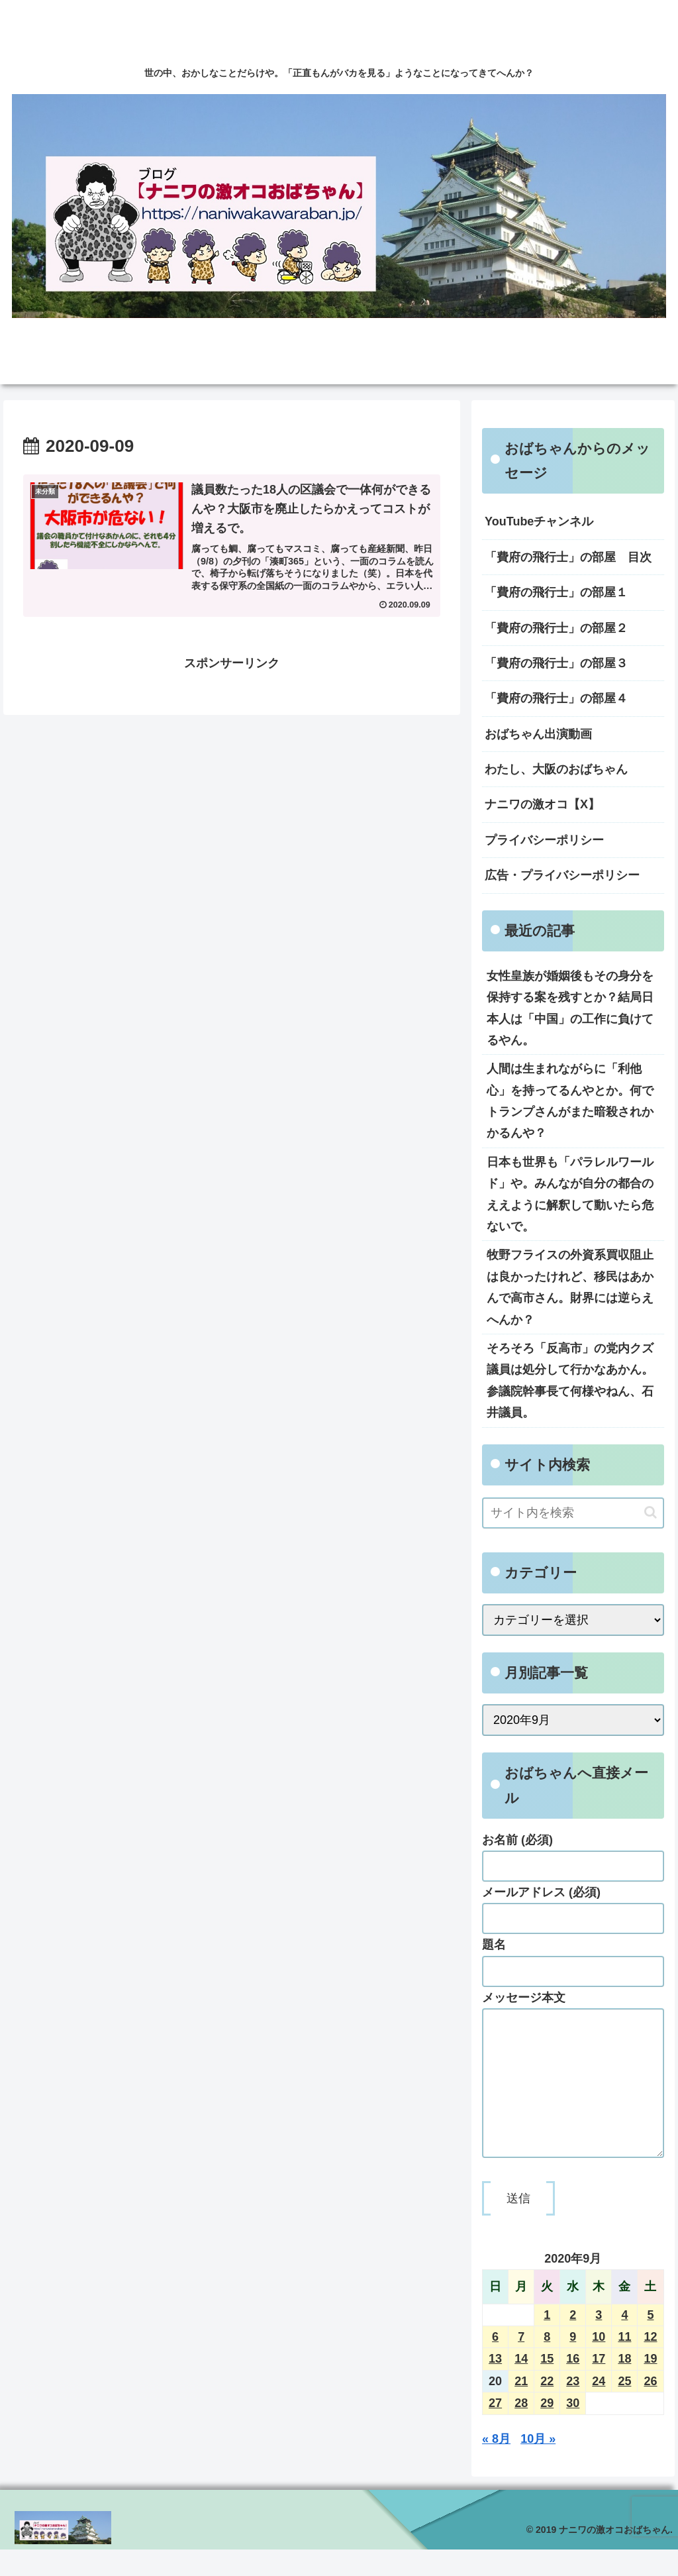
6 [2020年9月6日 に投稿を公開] (495, 2363)
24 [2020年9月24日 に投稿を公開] (598, 2407)
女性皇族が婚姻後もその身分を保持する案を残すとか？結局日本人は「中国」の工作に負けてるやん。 (570, 1008)
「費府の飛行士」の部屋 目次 (568, 557)
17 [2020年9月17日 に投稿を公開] (598, 2385)
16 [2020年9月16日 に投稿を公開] (572, 2385)
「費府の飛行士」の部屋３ (556, 663)
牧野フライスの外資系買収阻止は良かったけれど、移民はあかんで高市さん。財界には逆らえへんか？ (570, 1287)
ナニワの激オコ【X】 (542, 804)
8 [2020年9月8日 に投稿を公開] (547, 2363)
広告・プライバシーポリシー (562, 875)
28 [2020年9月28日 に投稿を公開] (521, 2429)
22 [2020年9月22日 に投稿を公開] (547, 2407)
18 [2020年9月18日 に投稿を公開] (624, 2385)
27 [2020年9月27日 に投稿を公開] (495, 2429)
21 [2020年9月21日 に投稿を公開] (521, 2407)
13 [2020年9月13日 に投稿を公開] (495, 2385)
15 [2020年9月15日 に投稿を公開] (547, 2385)
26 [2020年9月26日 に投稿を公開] (650, 2407)
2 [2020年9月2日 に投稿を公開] (572, 2341)
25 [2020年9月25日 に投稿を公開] (624, 2407)
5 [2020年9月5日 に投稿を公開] (650, 2341)
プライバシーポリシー (544, 840)
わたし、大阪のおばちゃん (556, 769)
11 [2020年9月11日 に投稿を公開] (624, 2363)
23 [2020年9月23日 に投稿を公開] (572, 2407)
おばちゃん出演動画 (538, 734)
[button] (650, 1512)
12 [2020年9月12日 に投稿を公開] (650, 2363)
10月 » (538, 2465)
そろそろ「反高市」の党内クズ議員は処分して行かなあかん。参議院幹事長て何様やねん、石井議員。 (570, 1380)
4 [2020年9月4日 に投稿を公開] (624, 2341)
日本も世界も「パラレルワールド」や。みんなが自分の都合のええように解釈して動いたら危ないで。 (570, 1194)
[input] (572, 1513)
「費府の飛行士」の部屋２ (556, 628)
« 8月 (496, 2465)
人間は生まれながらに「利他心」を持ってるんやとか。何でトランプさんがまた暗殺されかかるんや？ (570, 1101)
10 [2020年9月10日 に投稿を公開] (598, 2363)
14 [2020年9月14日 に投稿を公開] (521, 2385)
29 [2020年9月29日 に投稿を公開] (547, 2429)
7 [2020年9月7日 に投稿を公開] (521, 2363)
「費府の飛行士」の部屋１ (556, 592)
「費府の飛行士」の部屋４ (556, 698)
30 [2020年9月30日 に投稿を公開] (572, 2429)
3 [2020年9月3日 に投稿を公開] (598, 2341)
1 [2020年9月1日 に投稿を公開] (547, 2341)
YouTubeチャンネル (539, 521)
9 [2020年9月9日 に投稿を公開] (572, 2363)
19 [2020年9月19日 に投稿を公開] (650, 2385)
